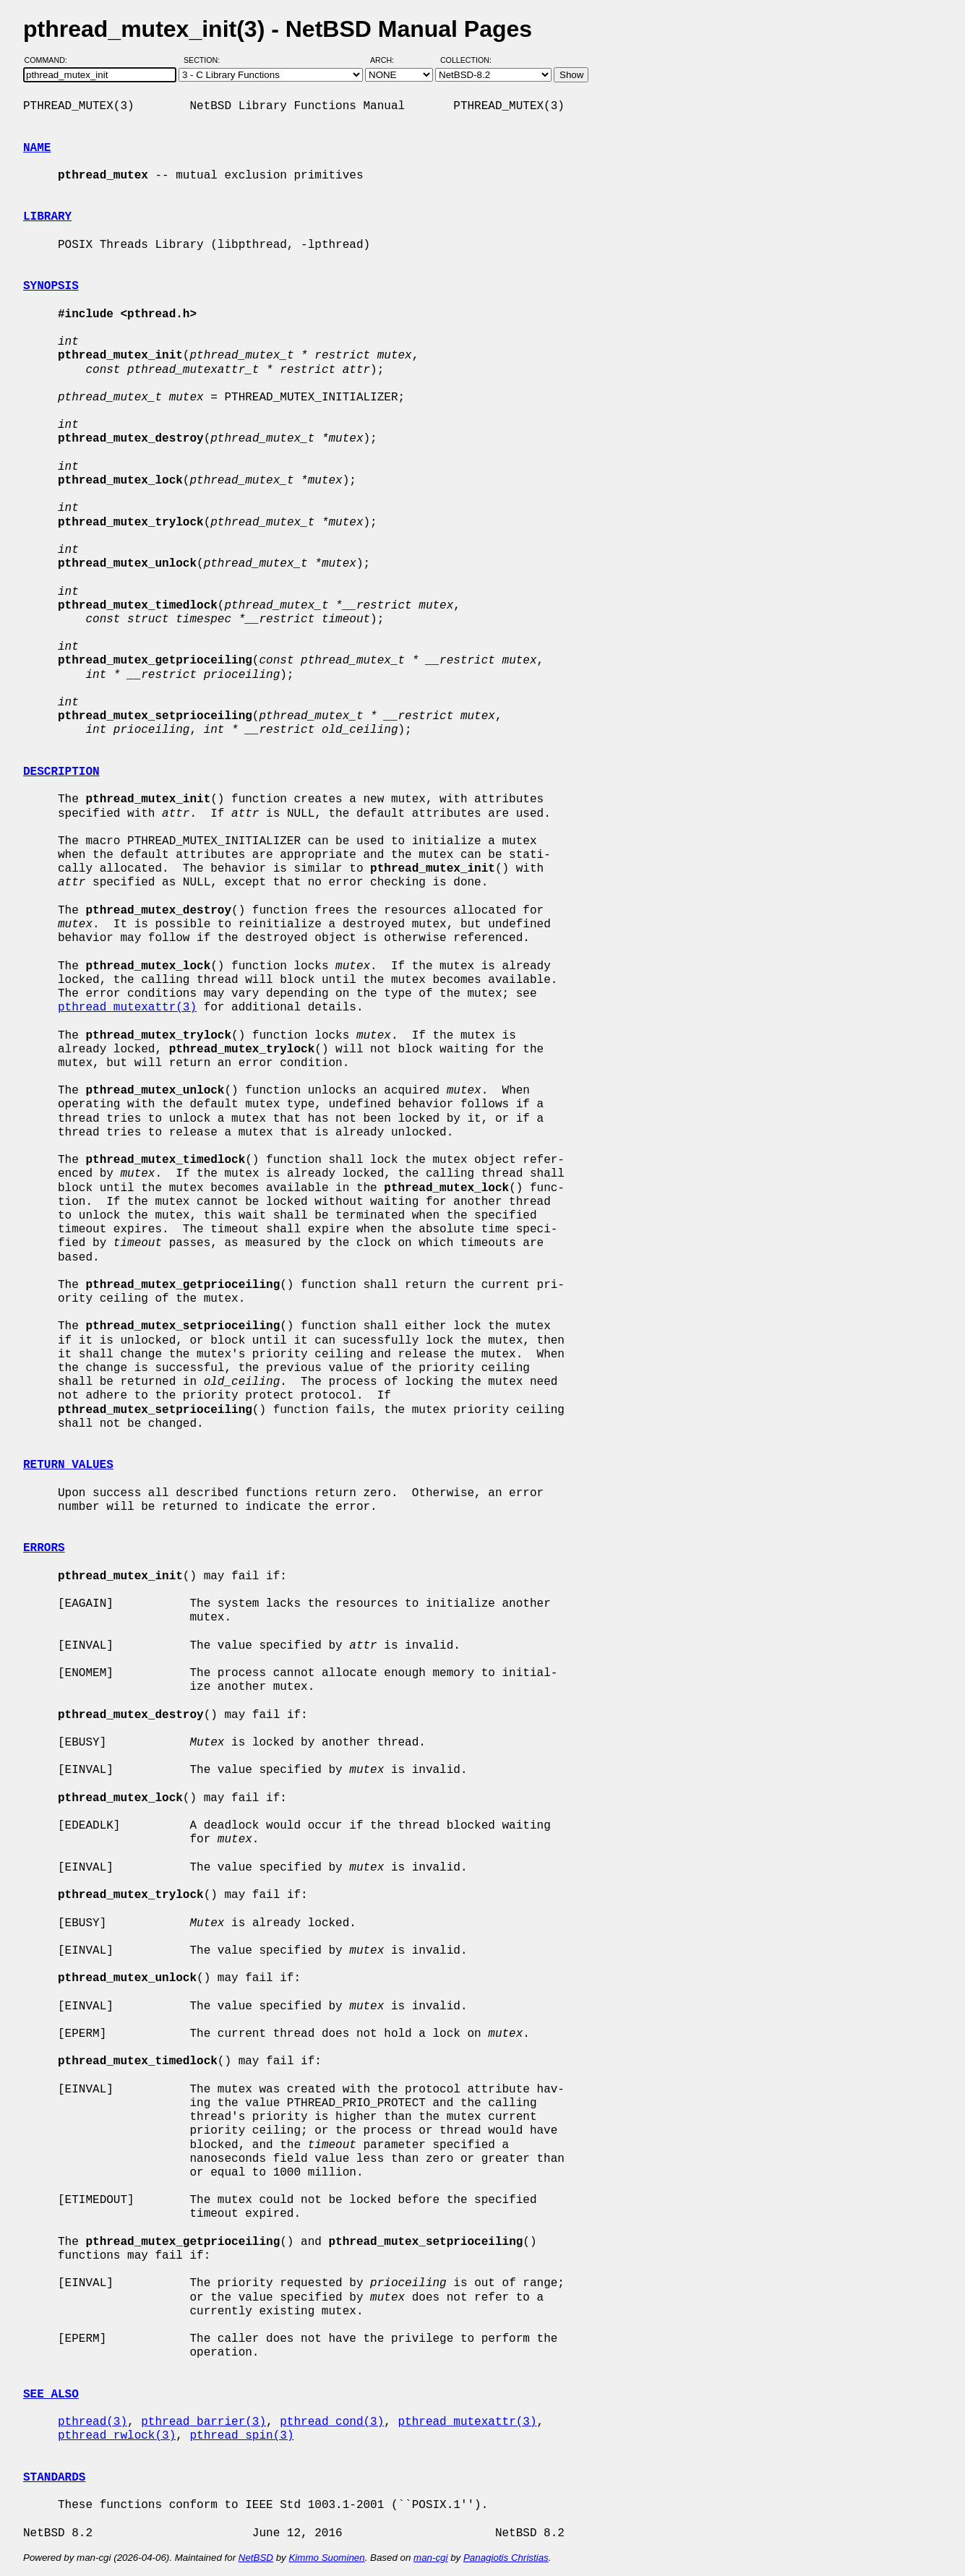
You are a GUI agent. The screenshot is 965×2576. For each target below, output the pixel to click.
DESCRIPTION (61, 772)
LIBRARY (47, 217)
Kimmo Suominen (326, 2557)
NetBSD (256, 2557)
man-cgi (430, 2557)
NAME (37, 148)
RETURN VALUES (68, 1465)
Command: (50, 60)
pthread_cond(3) (332, 2422)
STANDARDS (54, 2478)
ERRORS (44, 1548)
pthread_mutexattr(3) (127, 1008)
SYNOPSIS (51, 286)
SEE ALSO (51, 2395)
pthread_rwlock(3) (117, 2436)
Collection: (466, 60)
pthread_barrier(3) (203, 2422)
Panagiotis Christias (506, 2557)
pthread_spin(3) (241, 2436)
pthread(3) (92, 2422)
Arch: (388, 60)
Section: (205, 60)
